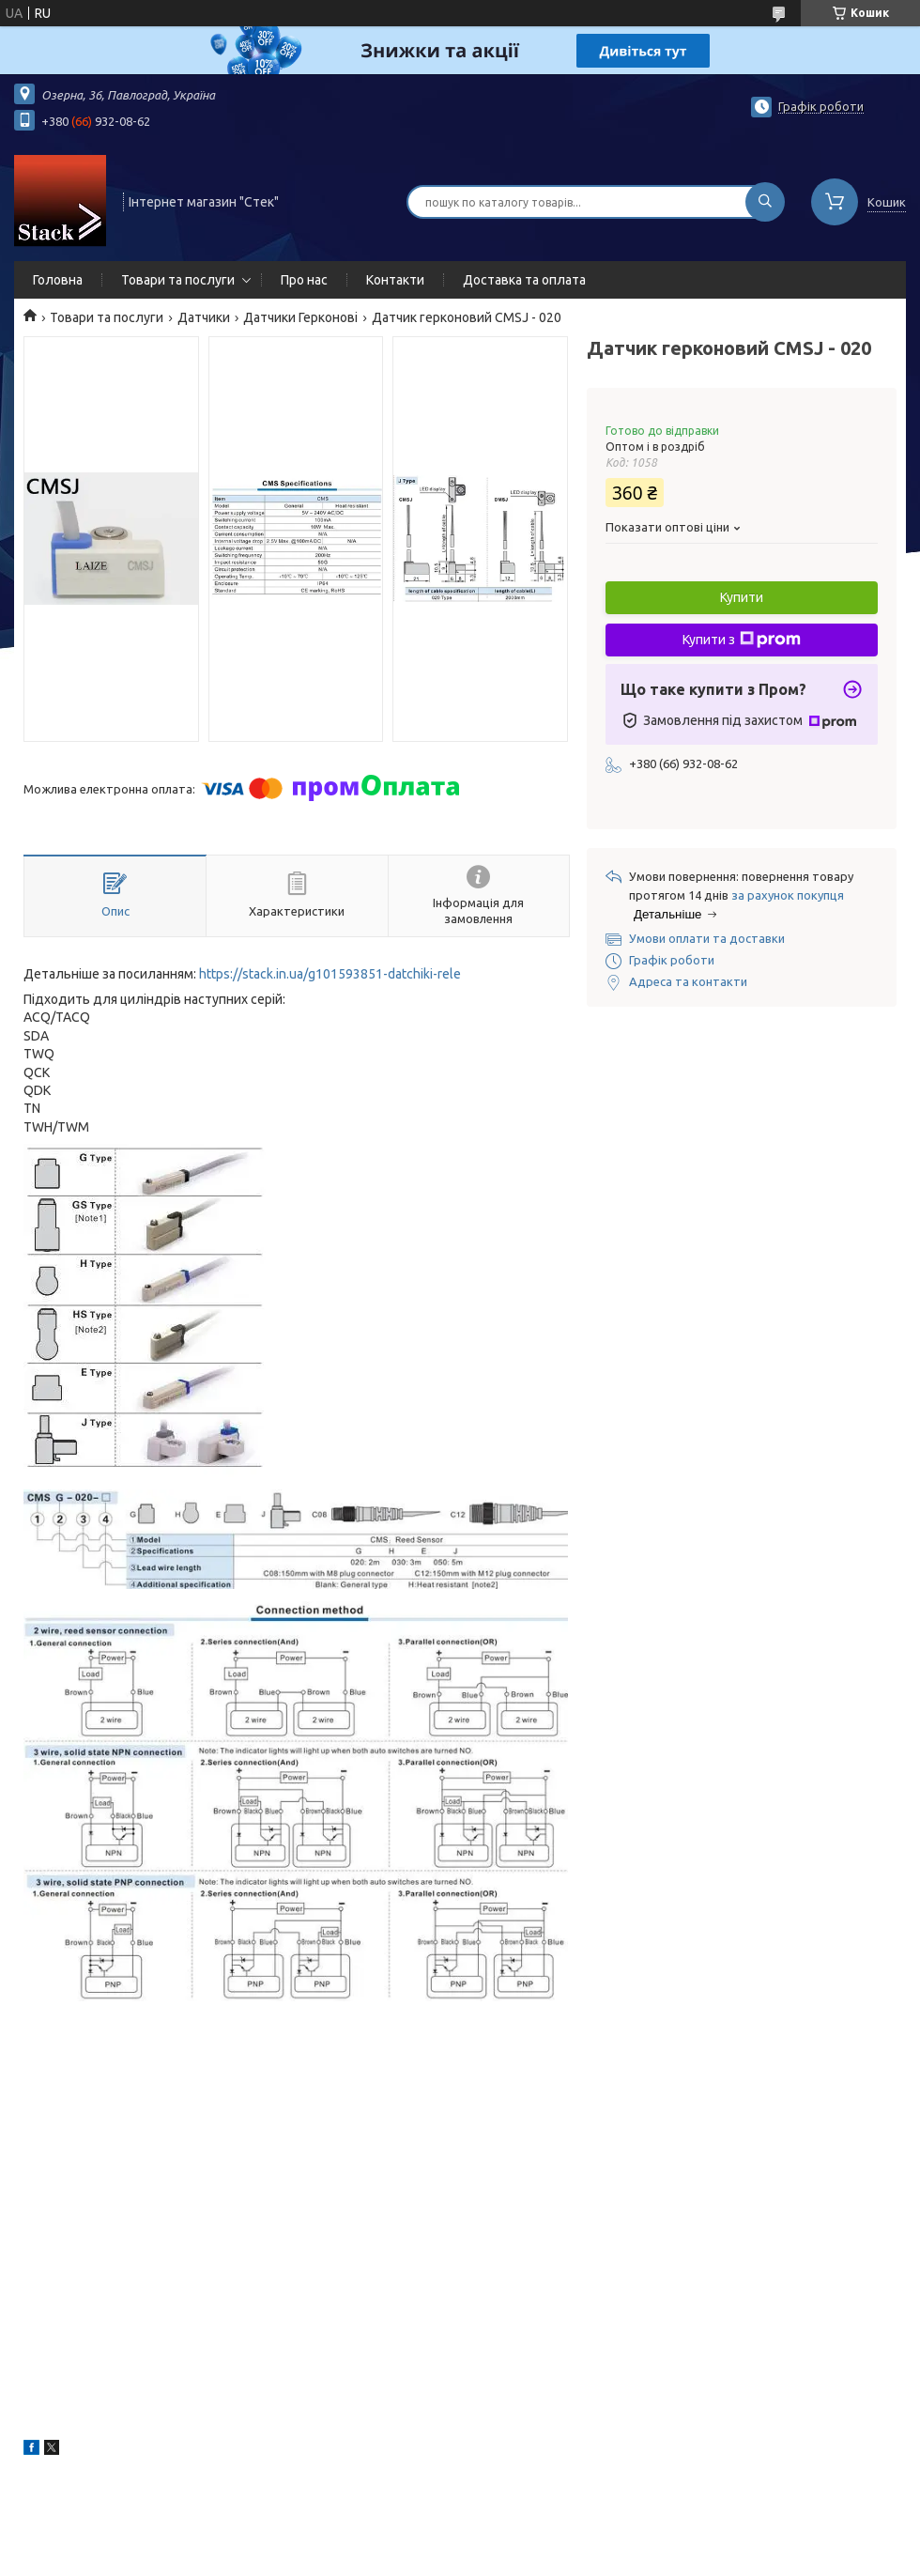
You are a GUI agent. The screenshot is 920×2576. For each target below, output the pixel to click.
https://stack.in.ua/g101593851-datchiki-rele (330, 973)
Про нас (304, 279)
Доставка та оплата (524, 279)
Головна (58, 279)
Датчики (203, 317)
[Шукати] (765, 202)
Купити (741, 597)
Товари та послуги (178, 279)
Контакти (395, 279)
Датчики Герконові (300, 317)
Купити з (741, 639)
